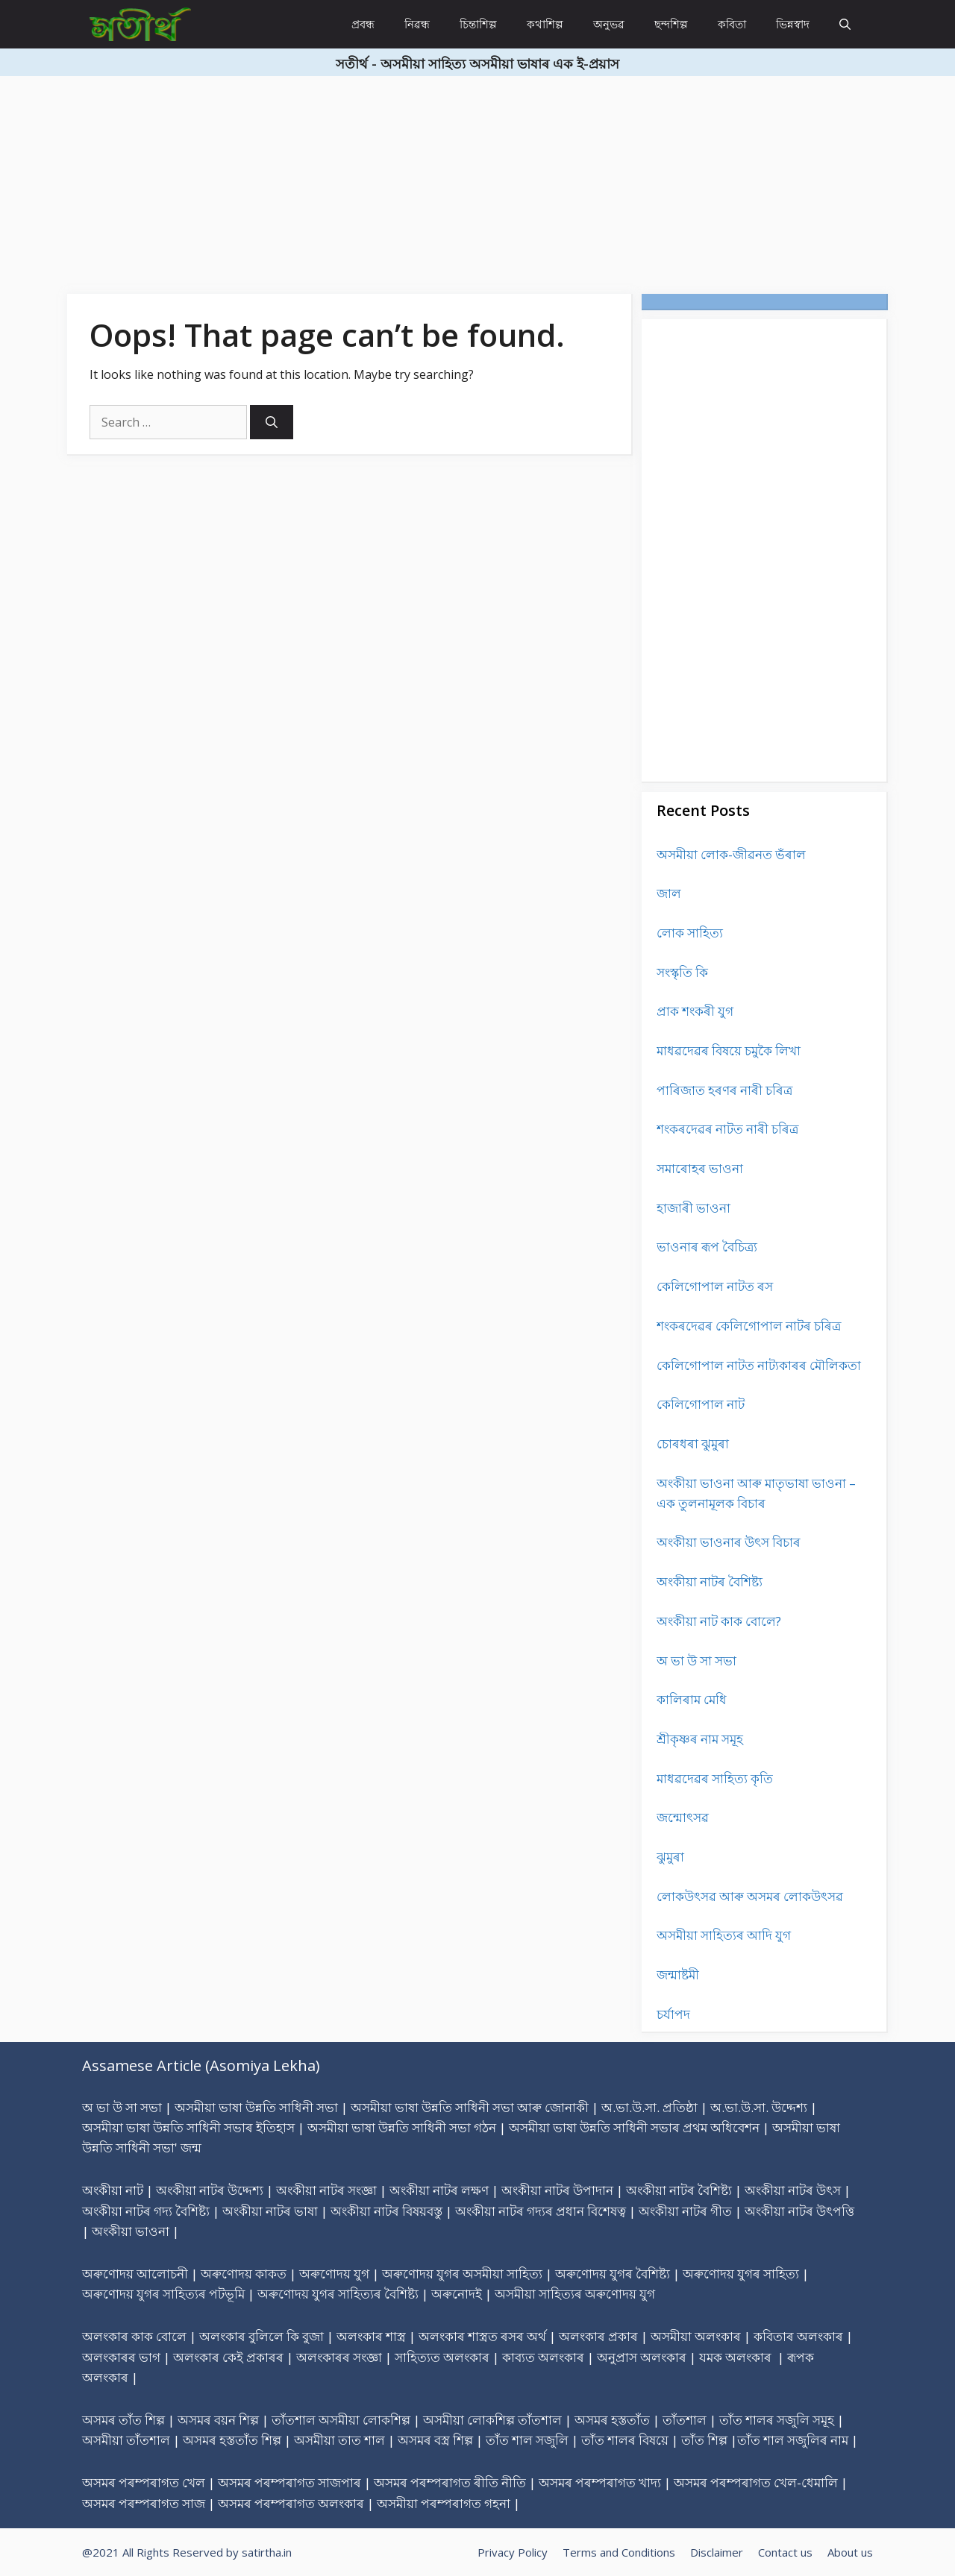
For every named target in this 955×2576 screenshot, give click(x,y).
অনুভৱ (608, 23)
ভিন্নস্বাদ (793, 23)
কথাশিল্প (545, 23)
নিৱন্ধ (417, 23)
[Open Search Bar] (844, 24)
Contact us (785, 2552)
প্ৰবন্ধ (363, 23)
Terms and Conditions (619, 2552)
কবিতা (732, 23)
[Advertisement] (447, 180)
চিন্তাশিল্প (478, 23)
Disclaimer (716, 2552)
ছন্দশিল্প (671, 23)
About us (850, 2552)
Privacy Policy (513, 2552)
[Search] (271, 422)
